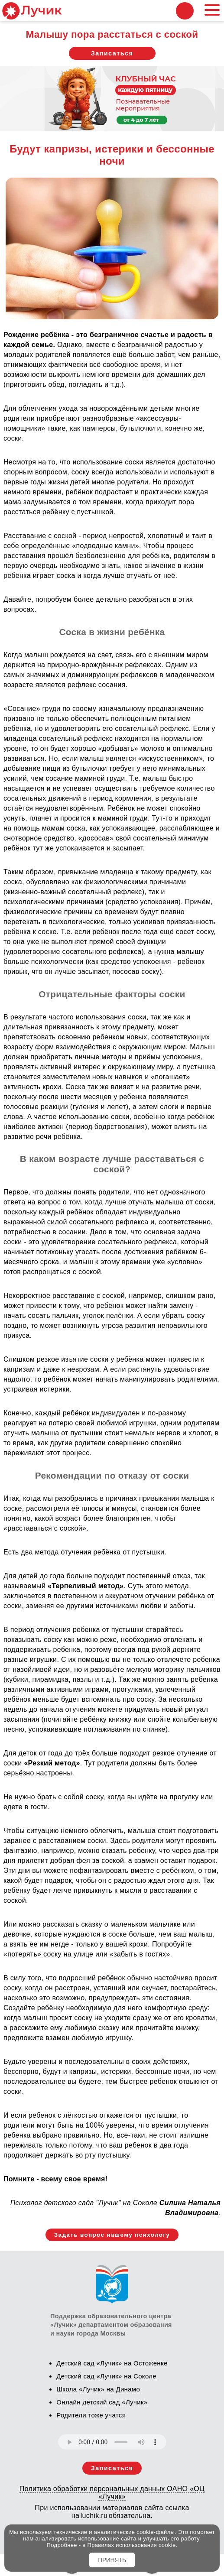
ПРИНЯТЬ (112, 2560)
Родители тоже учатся (91, 2415)
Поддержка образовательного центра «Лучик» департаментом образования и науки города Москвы (111, 2325)
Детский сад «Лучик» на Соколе (106, 2376)
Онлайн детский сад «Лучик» (101, 2402)
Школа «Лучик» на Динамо (98, 2389)
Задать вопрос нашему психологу (112, 2235)
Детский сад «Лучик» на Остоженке (111, 2363)
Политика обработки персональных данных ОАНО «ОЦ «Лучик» (112, 2492)
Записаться (112, 53)
